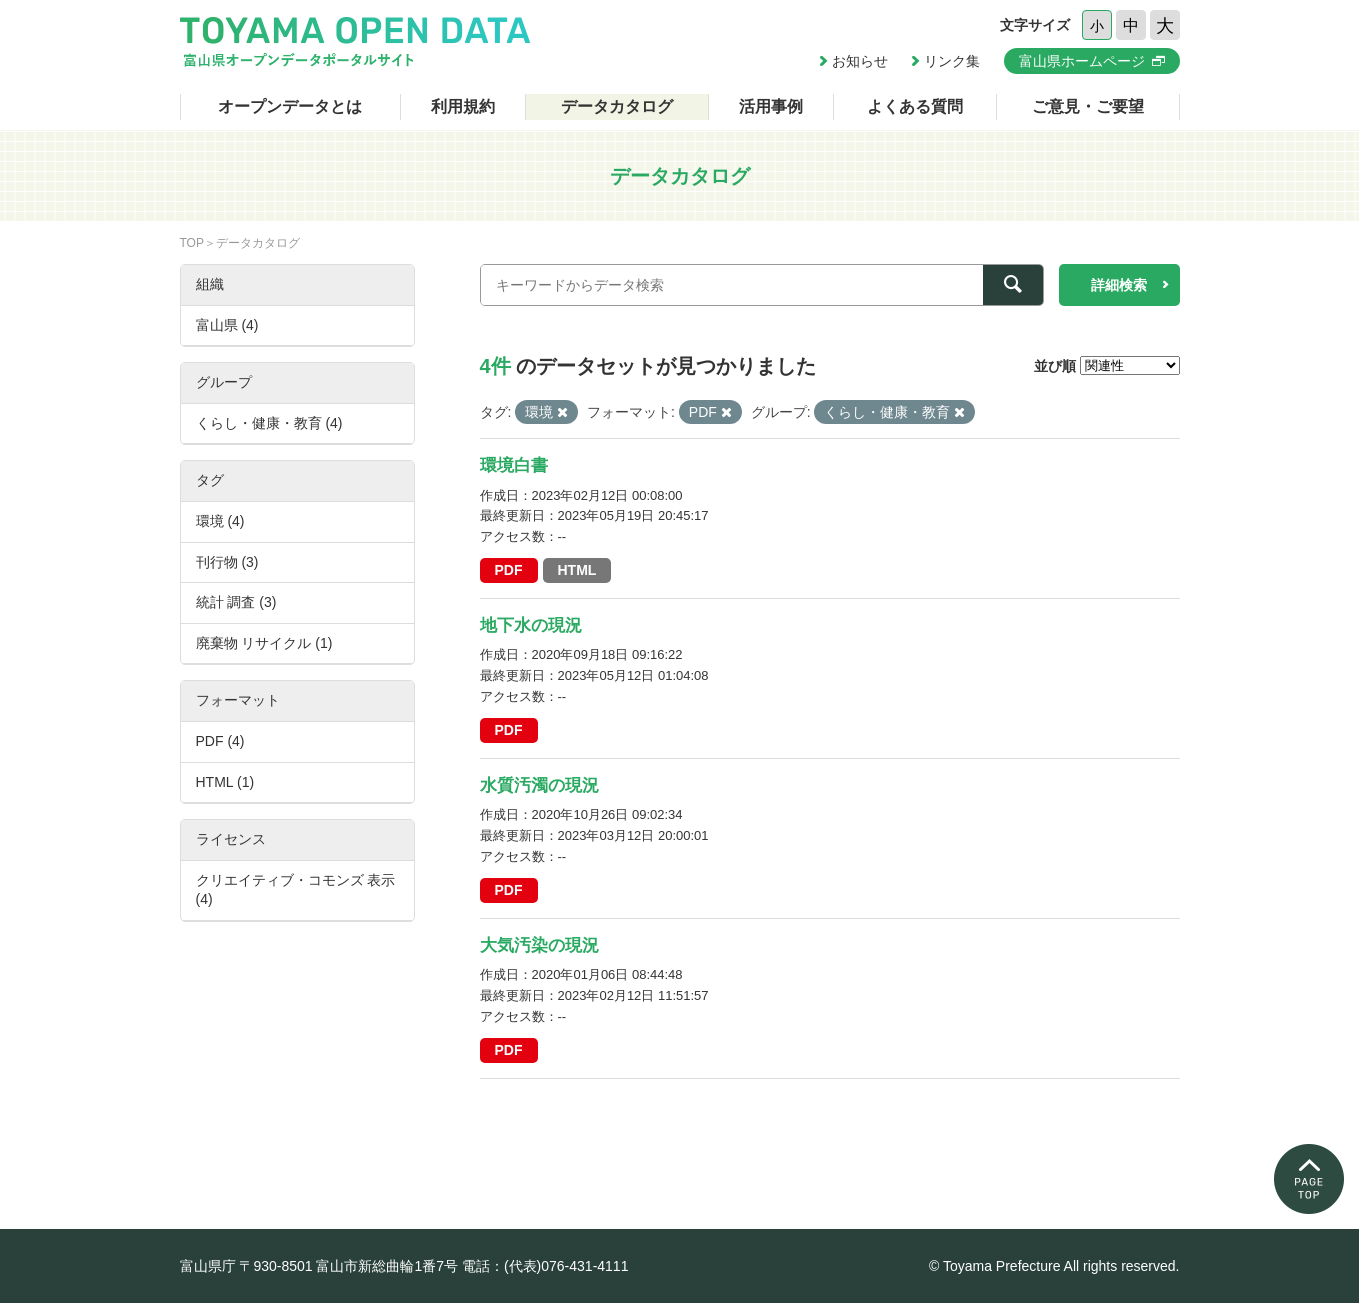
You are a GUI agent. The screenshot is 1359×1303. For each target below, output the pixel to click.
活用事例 (771, 106)
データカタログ (617, 106)
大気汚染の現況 (539, 945)
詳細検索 (1119, 285)
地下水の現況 (531, 625)
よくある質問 (915, 106)
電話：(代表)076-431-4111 (545, 1266)
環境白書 (514, 465)
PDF (509, 570)
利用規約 (463, 106)
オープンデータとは (290, 106)
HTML (577, 570)
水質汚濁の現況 (539, 785)
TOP (192, 243)
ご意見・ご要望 (1088, 106)
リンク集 (952, 61)
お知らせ (860, 61)
